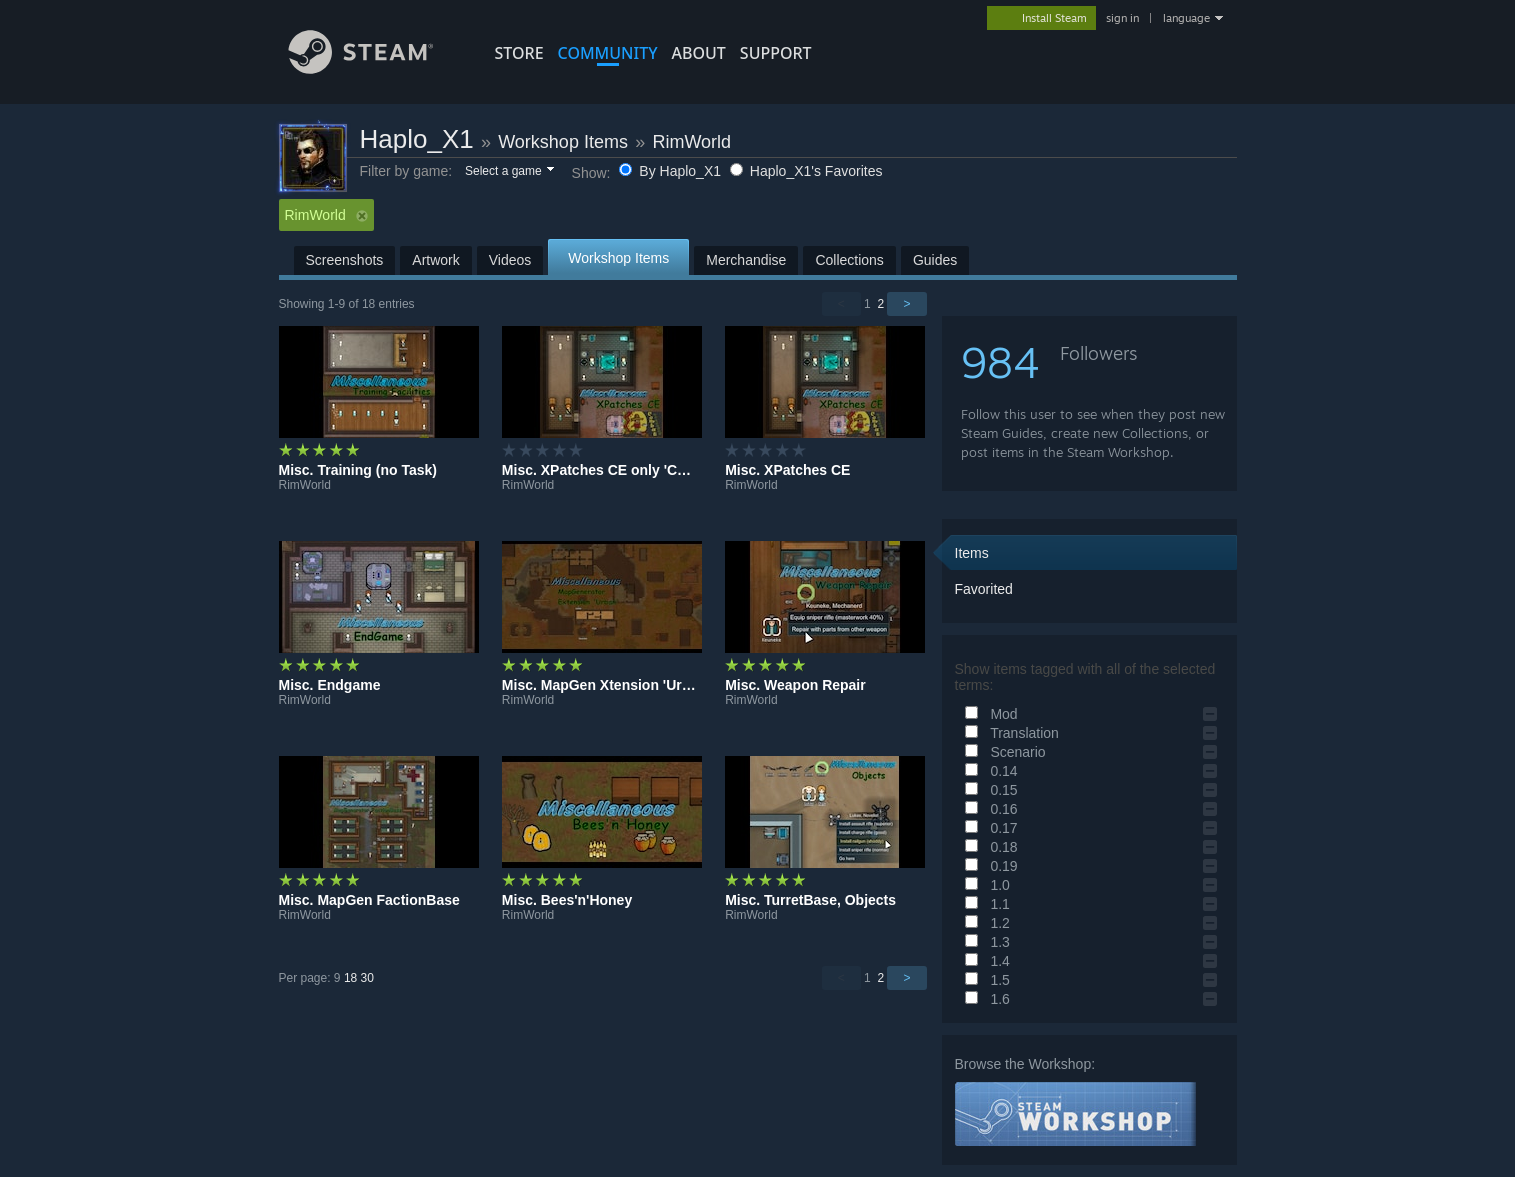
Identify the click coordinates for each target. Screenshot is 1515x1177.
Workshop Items (563, 142)
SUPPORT (776, 53)
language (1186, 18)
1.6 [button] (984, 999)
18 (350, 978)
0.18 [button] (988, 847)
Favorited (984, 589)
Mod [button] (988, 714)
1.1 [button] (984, 904)
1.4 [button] (984, 961)
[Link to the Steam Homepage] (376, 68)
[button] (508, 172)
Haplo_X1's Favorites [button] (806, 171)
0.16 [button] (988, 809)
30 (367, 978)
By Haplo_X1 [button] (672, 171)
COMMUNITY (608, 53)
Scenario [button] (1002, 752)
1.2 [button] (984, 923)
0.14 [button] (988, 771)
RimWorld (691, 142)
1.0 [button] (984, 885)
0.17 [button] (988, 828)
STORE (519, 53)
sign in (1122, 18)
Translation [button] (1009, 733)
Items (972, 553)
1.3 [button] (984, 942)
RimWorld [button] (326, 215)
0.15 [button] (988, 790)
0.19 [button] (988, 866)
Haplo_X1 (417, 139)
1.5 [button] (984, 980)
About (699, 53)
